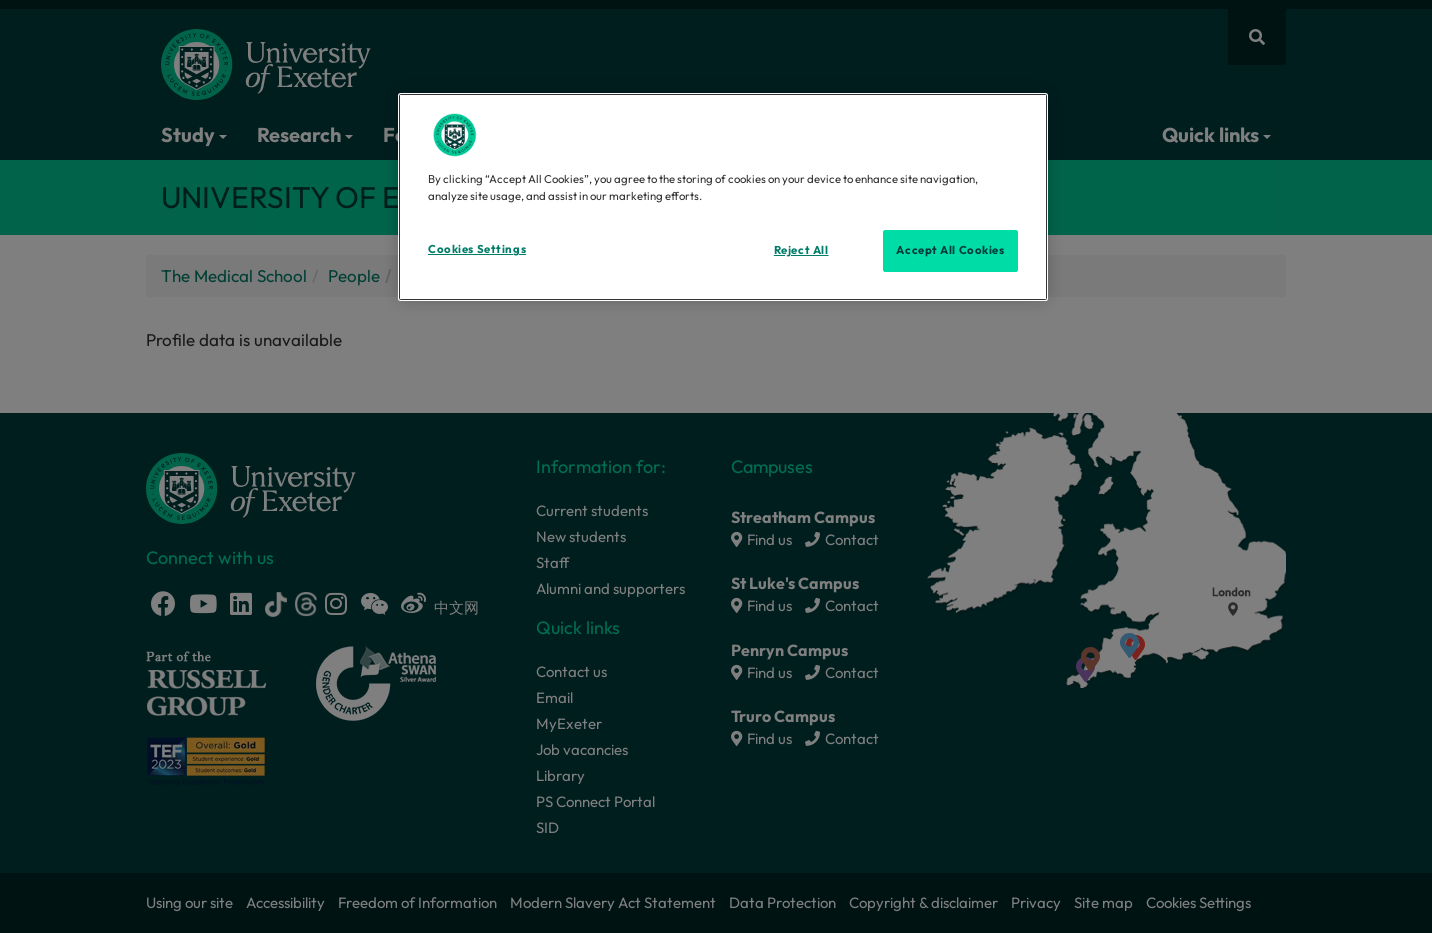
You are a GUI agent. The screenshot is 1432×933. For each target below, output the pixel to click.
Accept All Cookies (950, 250)
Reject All (801, 250)
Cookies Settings (477, 249)
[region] (723, 197)
